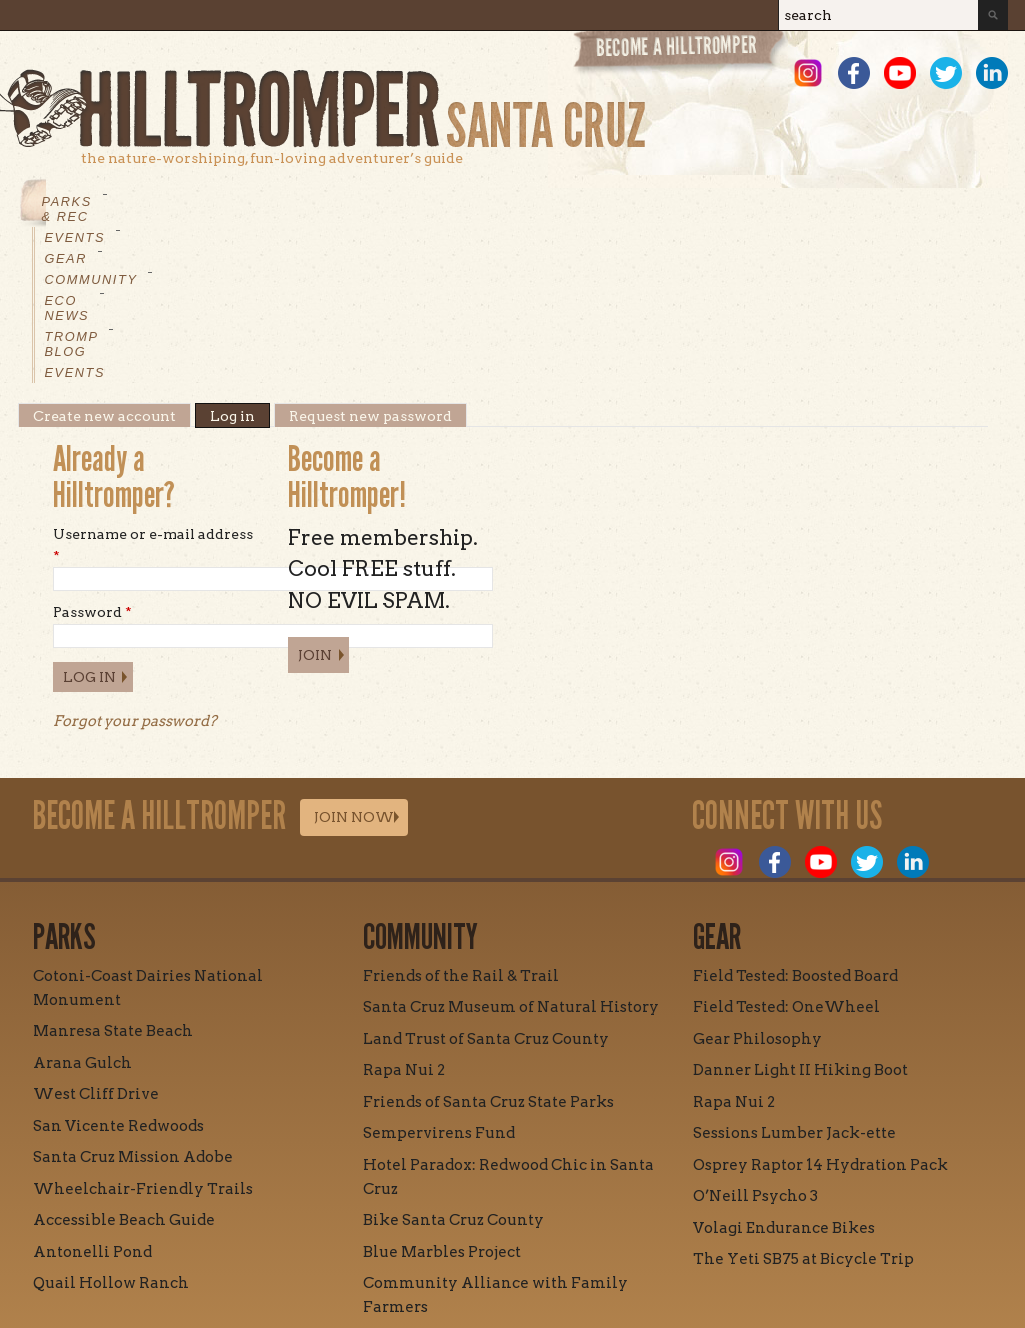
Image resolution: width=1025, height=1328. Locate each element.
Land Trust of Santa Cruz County (486, 887)
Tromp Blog (612, 201)
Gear (281, 201)
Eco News (493, 201)
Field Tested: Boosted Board (795, 824)
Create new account (104, 264)
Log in (240, 264)
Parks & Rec (93, 201)
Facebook (854, 73)
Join (315, 503)
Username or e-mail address (153, 393)
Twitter (946, 73)
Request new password (370, 264)
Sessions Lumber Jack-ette (794, 981)
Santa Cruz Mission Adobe (133, 1005)
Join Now (354, 665)
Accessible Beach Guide (124, 1068)
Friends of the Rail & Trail (461, 824)
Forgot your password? (135, 569)
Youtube (900, 73)
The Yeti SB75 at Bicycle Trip (803, 1107)
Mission (326, 1245)
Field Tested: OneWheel (786, 855)
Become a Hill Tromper (680, 53)
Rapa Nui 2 (404, 918)
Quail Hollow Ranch (111, 1131)
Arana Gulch (82, 911)
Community (377, 201)
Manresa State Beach (113, 879)
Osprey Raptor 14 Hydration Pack (820, 1013)
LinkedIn (992, 73)
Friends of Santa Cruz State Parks (488, 950)
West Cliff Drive (96, 942)
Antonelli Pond (92, 1100)
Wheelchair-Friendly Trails (143, 1037)
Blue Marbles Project (442, 1100)
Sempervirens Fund (439, 981)
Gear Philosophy (757, 887)
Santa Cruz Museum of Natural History (511, 855)
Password (92, 460)
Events (202, 201)
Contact (423, 1245)
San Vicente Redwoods (118, 974)
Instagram (808, 73)
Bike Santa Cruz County (453, 1068)
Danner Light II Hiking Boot (800, 918)
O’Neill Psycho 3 (755, 1044)
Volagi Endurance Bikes (784, 1076)
